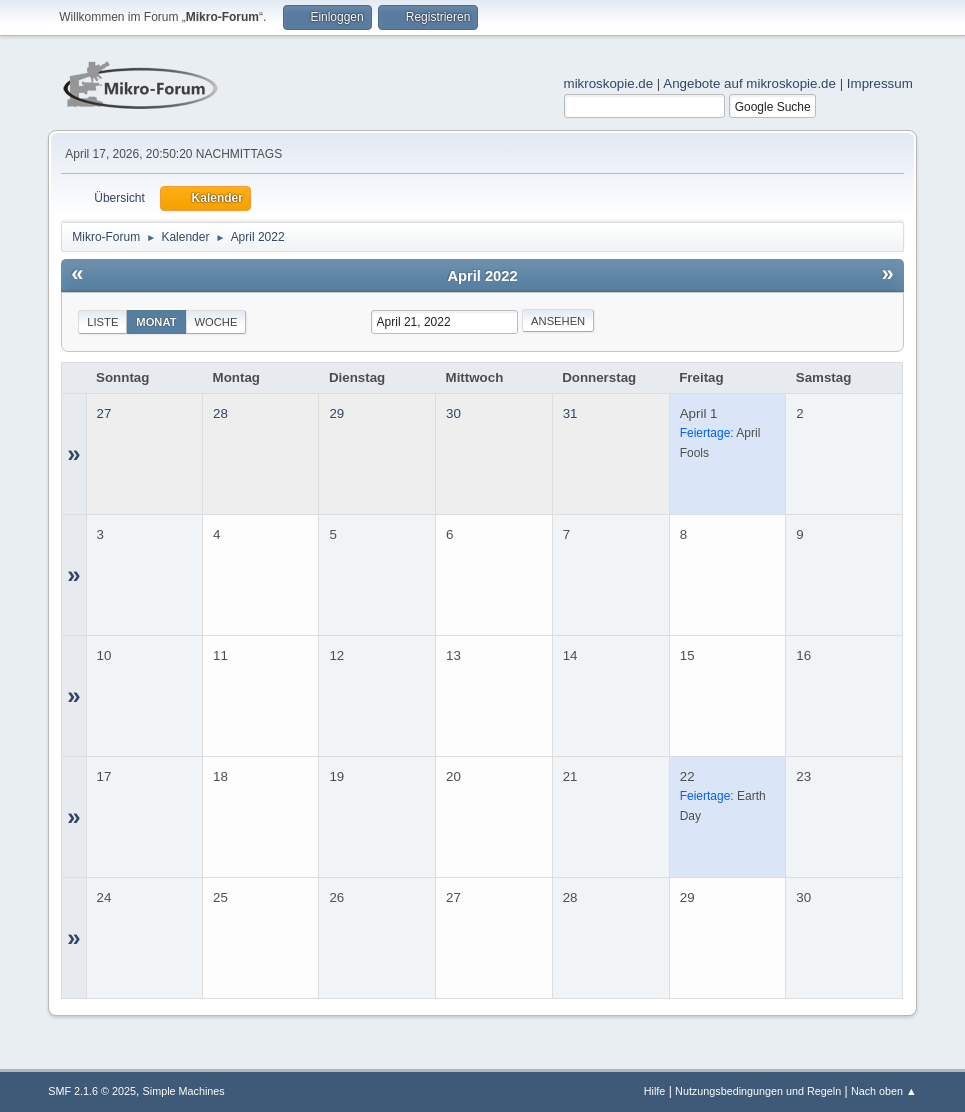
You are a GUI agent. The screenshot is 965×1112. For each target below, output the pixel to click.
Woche (216, 322)
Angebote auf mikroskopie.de (749, 83)
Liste (102, 322)
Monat (156, 322)
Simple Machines (184, 1091)
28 (220, 413)
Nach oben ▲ (884, 1091)
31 (570, 413)
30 (453, 413)
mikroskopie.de (609, 83)
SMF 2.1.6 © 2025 (92, 1091)
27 (104, 413)
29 (336, 413)
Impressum (880, 83)
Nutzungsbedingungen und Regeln (758, 1091)
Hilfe (655, 1091)
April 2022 (482, 276)
